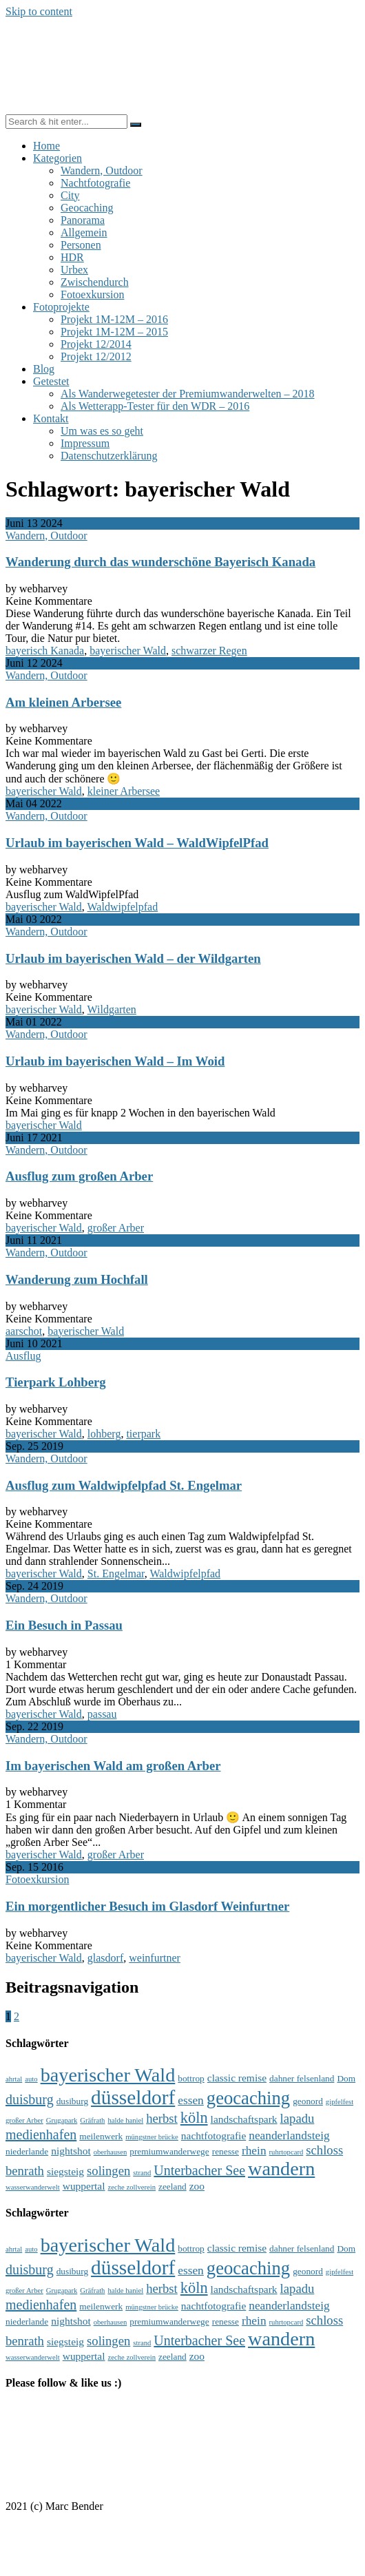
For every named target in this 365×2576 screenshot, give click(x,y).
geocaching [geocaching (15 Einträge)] (248, 2098)
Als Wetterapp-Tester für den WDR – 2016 (155, 406)
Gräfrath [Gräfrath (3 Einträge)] (92, 2120)
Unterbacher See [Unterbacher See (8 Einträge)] (199, 2170)
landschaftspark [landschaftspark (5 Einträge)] (244, 2119)
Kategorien (57, 158)
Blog (43, 369)
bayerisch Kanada (45, 650)
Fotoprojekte (61, 307)
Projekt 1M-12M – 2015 (114, 331)
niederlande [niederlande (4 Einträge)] (27, 2151)
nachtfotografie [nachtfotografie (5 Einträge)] (213, 2135)
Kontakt (51, 418)
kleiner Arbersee (123, 791)
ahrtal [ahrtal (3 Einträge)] (14, 2079)
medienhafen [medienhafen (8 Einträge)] (41, 2134)
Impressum (85, 443)
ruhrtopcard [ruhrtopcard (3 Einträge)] (286, 2152)
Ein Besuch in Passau (64, 1625)
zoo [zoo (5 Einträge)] (197, 2186)
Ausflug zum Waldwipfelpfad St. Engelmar (124, 1485)
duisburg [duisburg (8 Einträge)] (30, 2099)
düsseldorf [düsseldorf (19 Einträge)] (133, 2097)
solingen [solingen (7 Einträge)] (108, 2170)
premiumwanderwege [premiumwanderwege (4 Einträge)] (169, 2151)
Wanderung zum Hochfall (77, 1279)
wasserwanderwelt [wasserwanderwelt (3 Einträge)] (33, 2187)
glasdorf (105, 1958)
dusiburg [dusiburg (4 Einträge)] (72, 2101)
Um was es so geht (102, 431)
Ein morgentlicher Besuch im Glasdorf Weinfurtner (147, 1906)
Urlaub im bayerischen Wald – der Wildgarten (133, 958)
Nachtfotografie (95, 183)
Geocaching (87, 208)
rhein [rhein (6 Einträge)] (254, 2150)
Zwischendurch (95, 282)
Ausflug (23, 1356)
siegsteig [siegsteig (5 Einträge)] (65, 2171)
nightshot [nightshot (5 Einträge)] (71, 2151)
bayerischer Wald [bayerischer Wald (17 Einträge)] (108, 2075)
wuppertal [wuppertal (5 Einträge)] (84, 2186)
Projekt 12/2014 (96, 344)
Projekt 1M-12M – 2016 (114, 319)
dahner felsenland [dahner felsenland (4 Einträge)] (301, 2078)
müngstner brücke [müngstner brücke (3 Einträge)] (151, 2137)
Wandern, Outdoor (102, 170)
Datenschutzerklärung (109, 455)
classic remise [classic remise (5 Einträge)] (237, 2078)
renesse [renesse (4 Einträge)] (225, 2151)
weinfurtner (154, 1958)
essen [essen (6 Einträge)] (191, 2100)
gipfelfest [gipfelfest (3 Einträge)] (339, 2102)
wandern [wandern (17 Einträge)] (281, 2168)
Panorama (83, 220)
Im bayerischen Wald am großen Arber (113, 1765)
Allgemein (84, 232)
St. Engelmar (116, 1573)
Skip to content (39, 11)
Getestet (51, 381)
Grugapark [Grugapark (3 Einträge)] (62, 2120)
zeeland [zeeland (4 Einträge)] (172, 2186)
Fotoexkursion (92, 294)
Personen (81, 245)
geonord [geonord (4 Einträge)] (308, 2101)
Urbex (74, 270)
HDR (72, 257)
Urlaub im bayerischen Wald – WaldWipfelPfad (137, 842)
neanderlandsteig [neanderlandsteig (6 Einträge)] (289, 2135)
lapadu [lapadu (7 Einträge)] (297, 2118)
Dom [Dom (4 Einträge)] (346, 2078)
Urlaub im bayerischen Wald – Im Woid (115, 1061)
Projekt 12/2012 (96, 356)
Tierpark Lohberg (56, 1382)
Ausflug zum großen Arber (79, 1176)
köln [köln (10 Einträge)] (194, 2117)
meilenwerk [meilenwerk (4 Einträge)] (101, 2136)
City (70, 195)
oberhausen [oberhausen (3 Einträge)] (110, 2152)
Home (46, 146)
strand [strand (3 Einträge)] (142, 2173)
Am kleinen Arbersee (63, 702)
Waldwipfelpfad (122, 907)
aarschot (24, 1331)
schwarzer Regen (209, 650)
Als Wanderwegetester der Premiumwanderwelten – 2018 (188, 393)
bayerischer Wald (128, 650)
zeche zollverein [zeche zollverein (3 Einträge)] (132, 2187)
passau (102, 1714)
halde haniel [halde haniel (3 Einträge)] (125, 2120)
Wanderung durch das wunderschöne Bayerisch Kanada (160, 561)
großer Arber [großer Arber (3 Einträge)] (24, 2120)
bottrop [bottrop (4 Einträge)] (191, 2078)
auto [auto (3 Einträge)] (31, 2079)
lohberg (104, 1434)
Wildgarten (111, 1009)
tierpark (143, 1434)
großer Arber (115, 1228)
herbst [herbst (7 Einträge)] (162, 2118)
